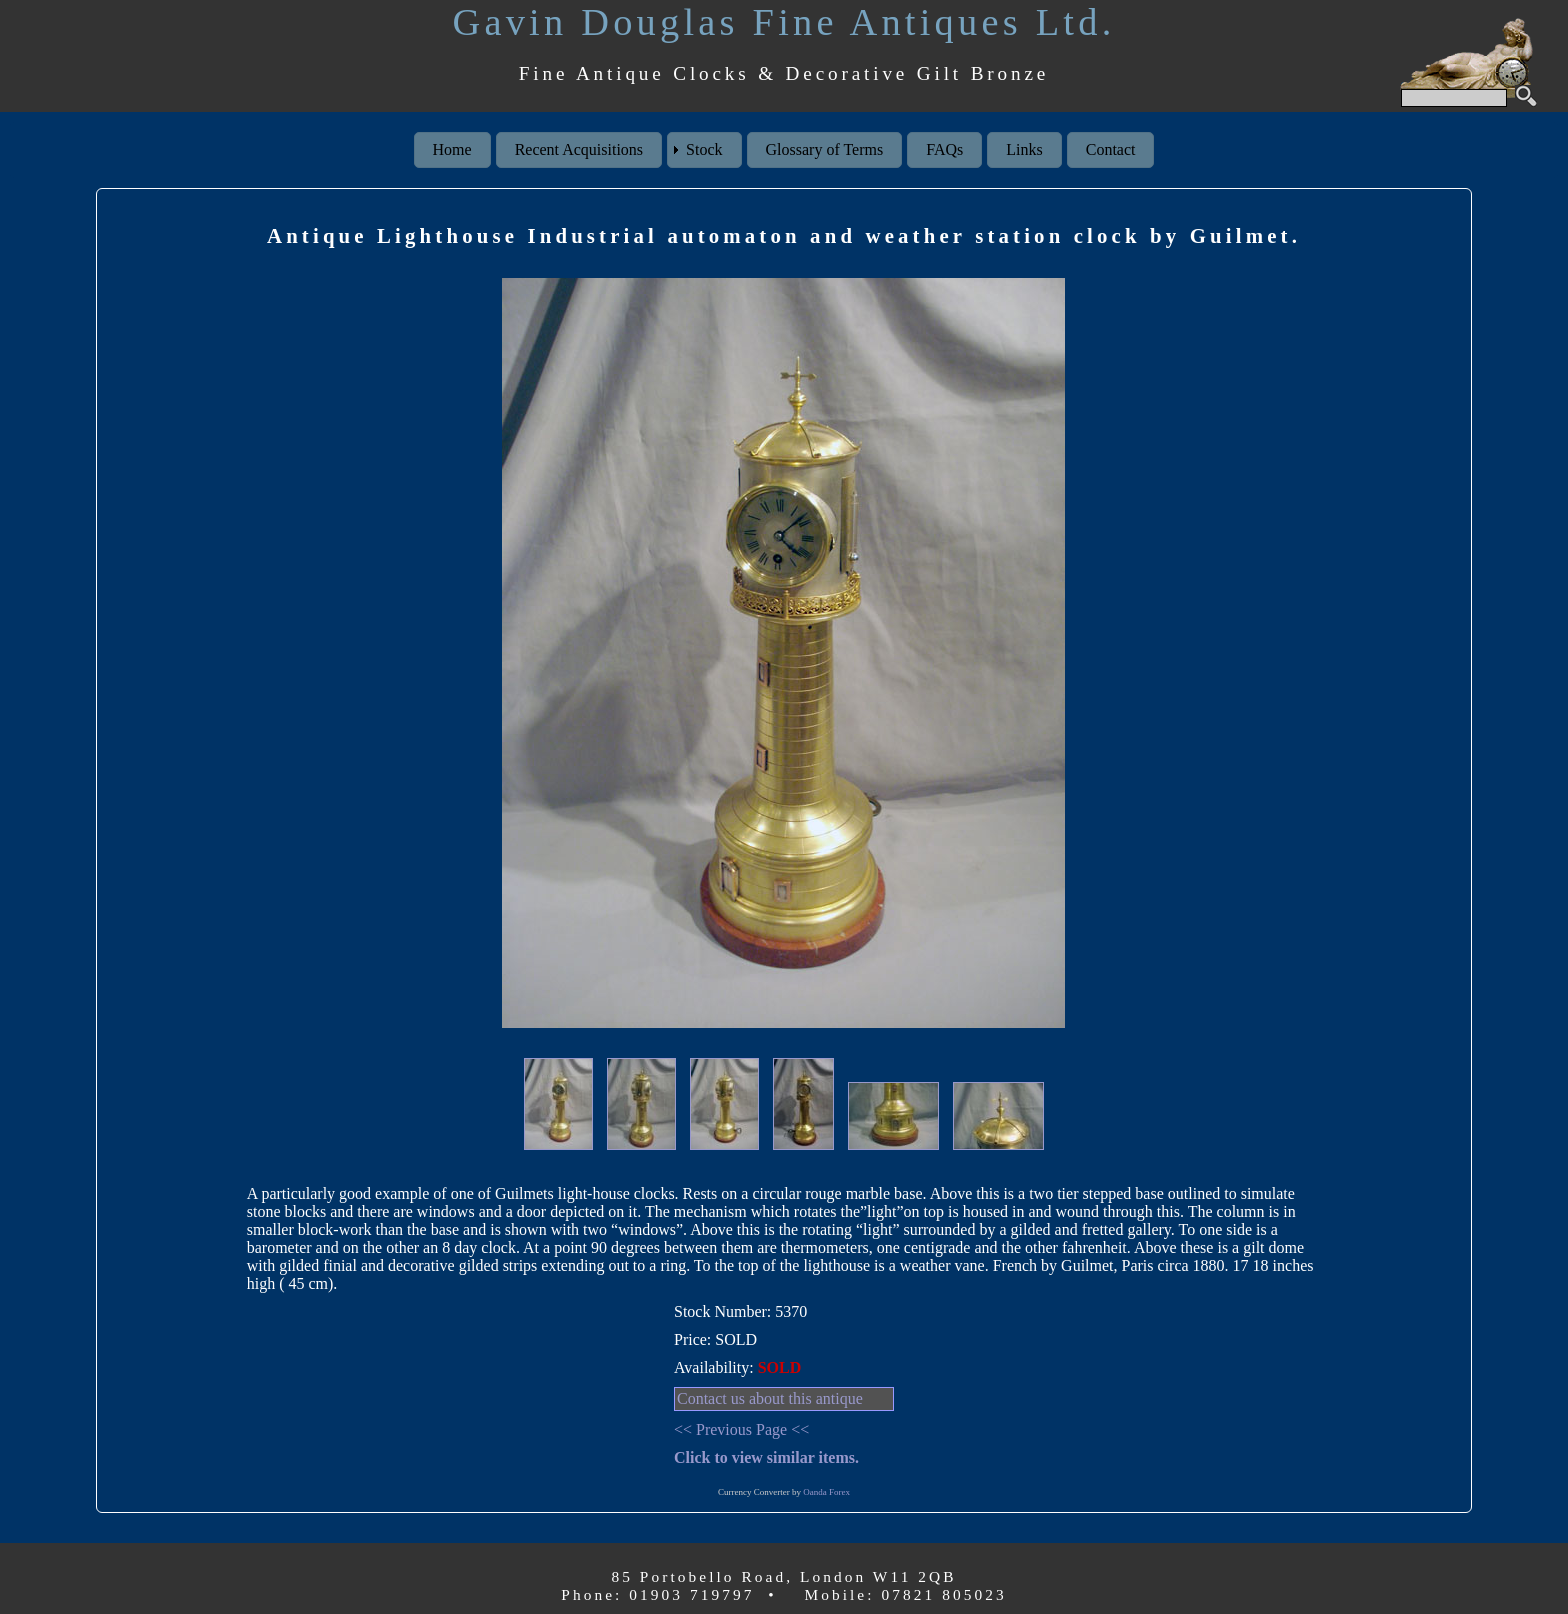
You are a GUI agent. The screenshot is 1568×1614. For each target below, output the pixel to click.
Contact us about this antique (770, 1398)
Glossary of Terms (825, 149)
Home (452, 149)
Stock (704, 149)
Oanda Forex (826, 1492)
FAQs (944, 149)
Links (1024, 149)
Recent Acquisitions (579, 149)
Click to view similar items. (766, 1457)
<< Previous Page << (741, 1429)
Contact (1111, 149)
